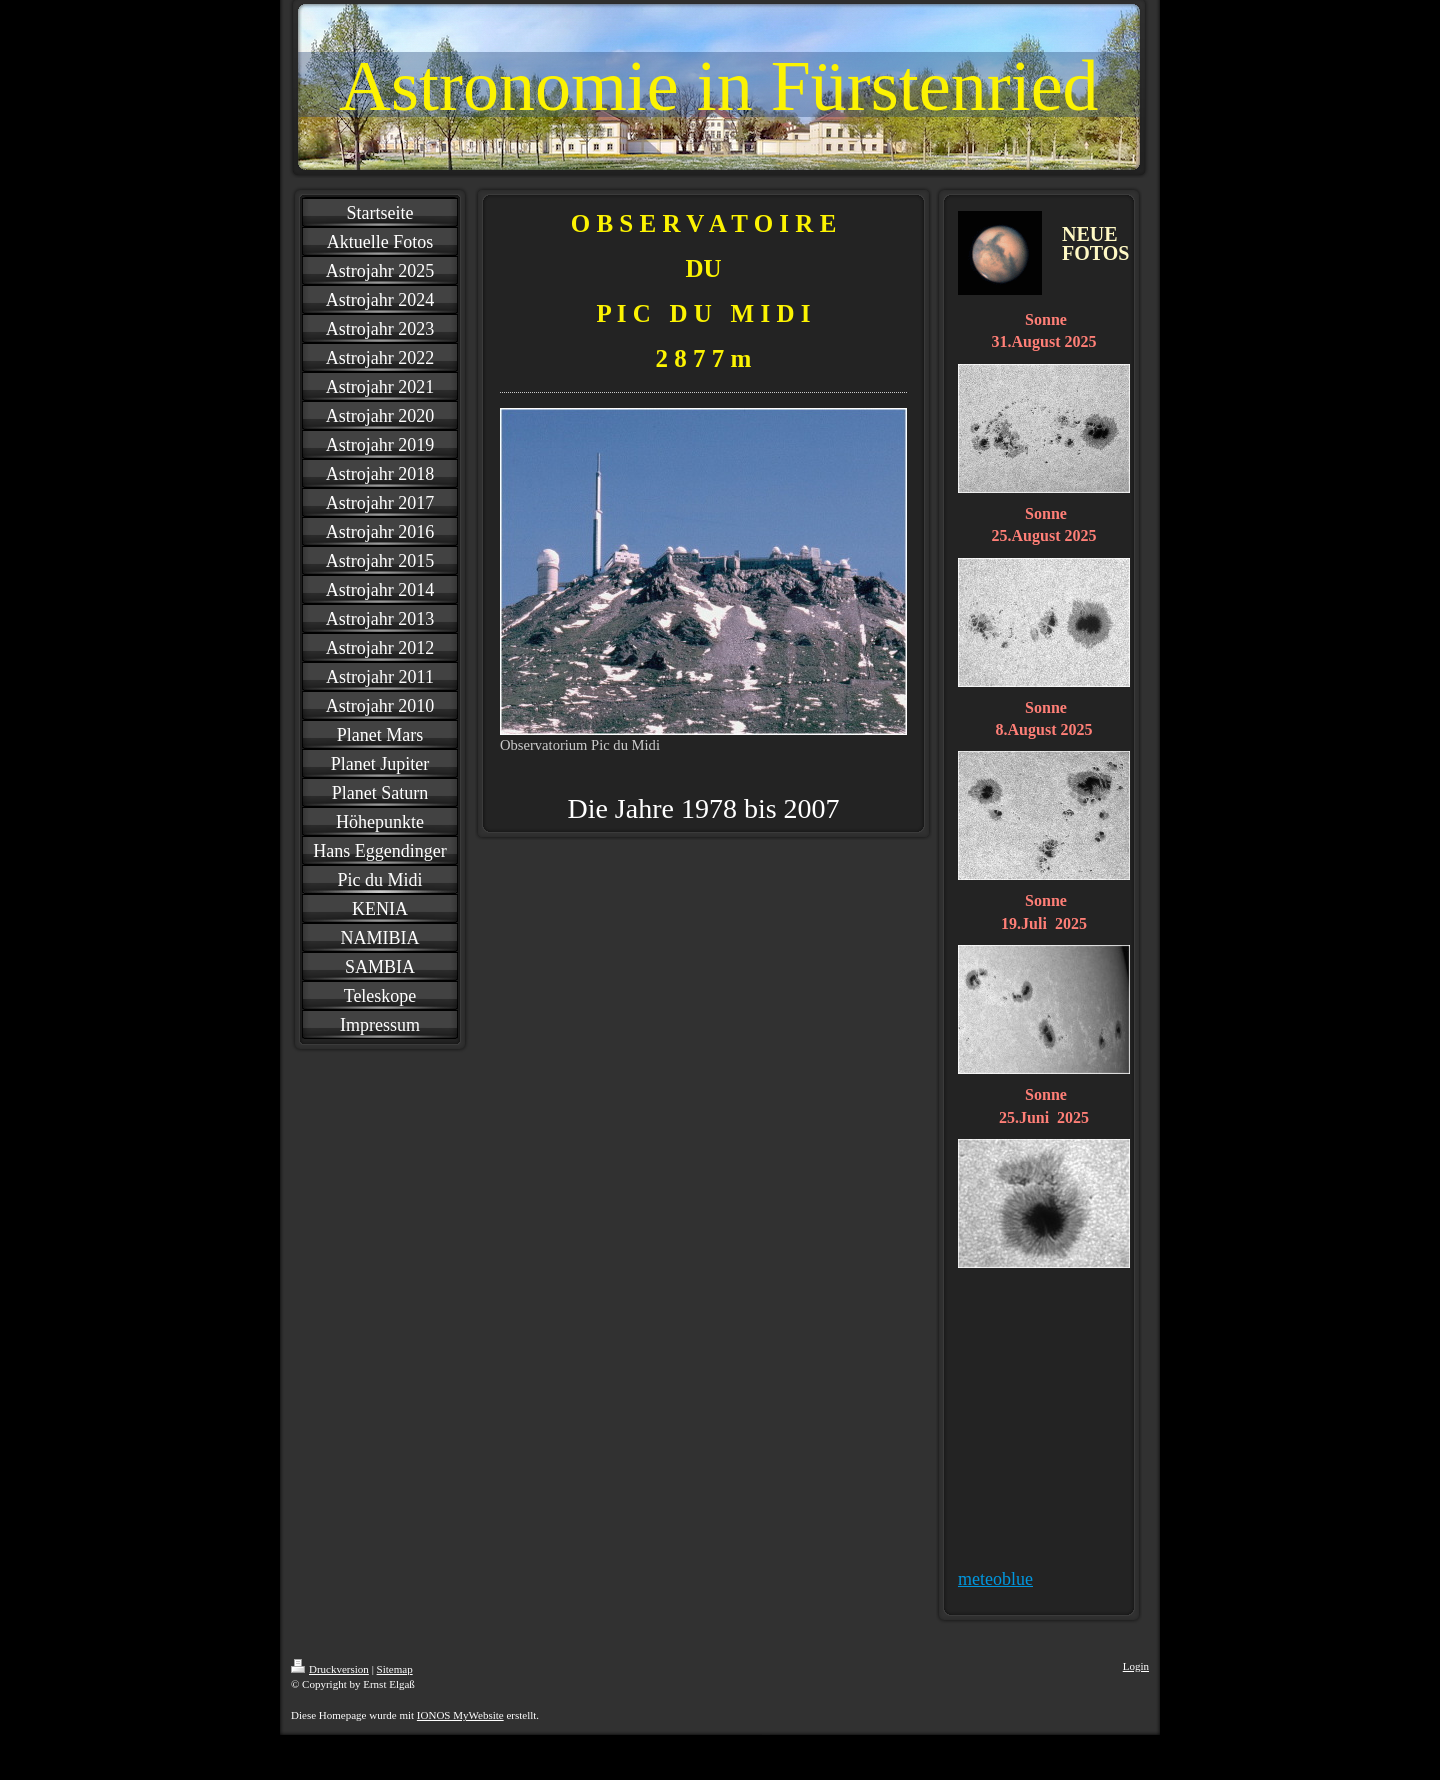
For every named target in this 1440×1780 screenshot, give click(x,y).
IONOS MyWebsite (460, 1715)
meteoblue (995, 1579)
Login (1136, 1666)
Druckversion (330, 1669)
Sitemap (395, 1669)
